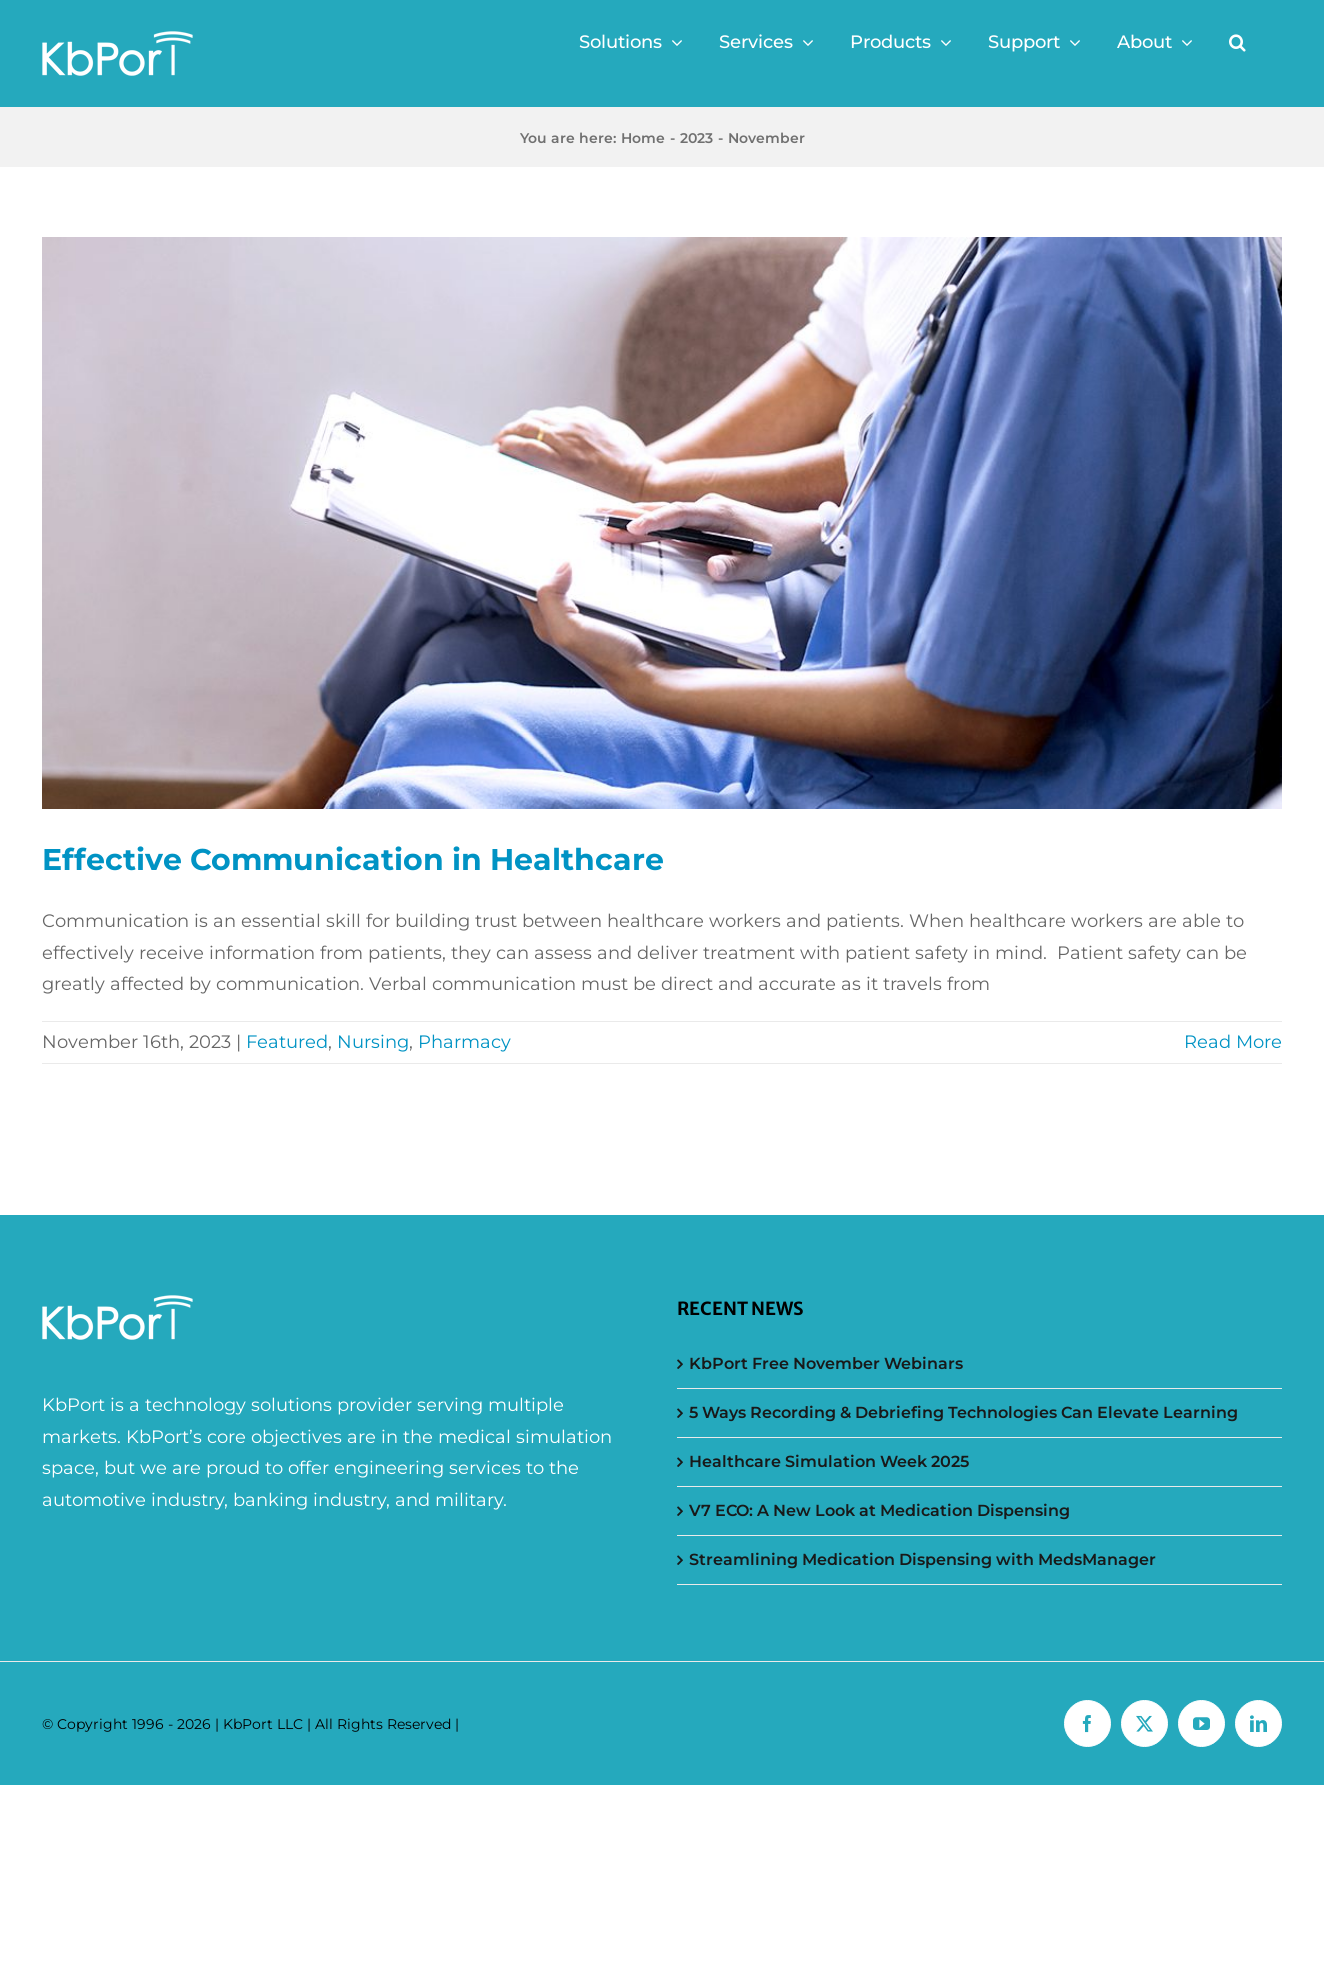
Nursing (373, 1042)
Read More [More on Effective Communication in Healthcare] (1233, 1042)
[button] (1237, 42)
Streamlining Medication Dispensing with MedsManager (922, 1559)
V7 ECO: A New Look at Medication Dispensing (879, 1510)
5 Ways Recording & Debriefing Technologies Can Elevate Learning (963, 1412)
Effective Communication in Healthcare (353, 859)
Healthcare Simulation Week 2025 (829, 1461)
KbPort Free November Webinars (826, 1363)
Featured (287, 1042)
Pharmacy (464, 1042)
